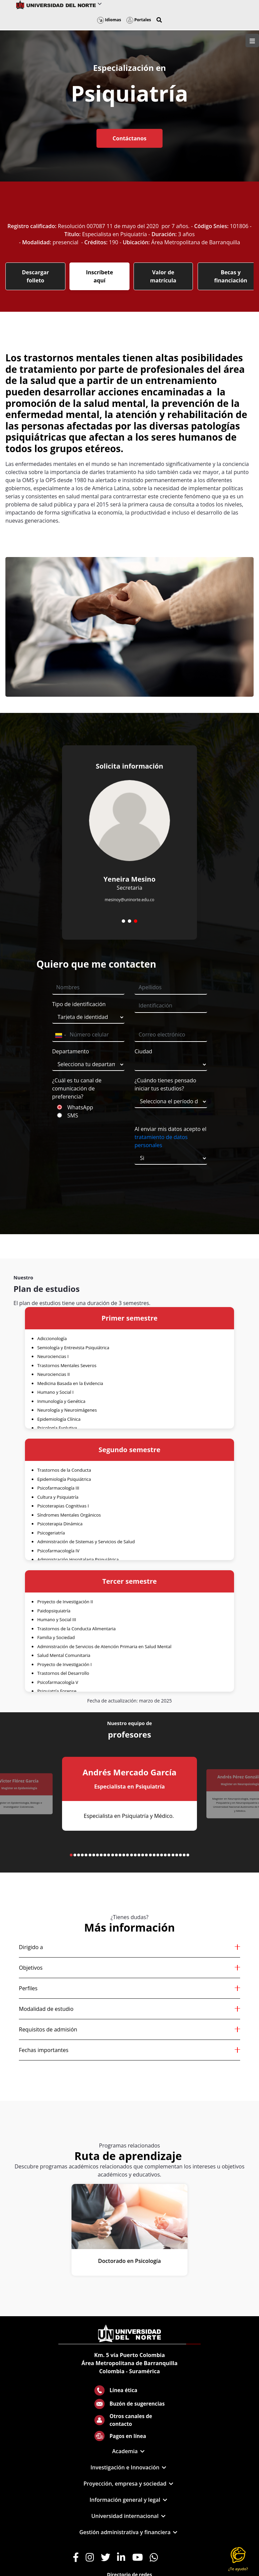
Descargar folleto (35, 276)
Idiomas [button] (109, 20)
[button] (159, 20)
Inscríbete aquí (99, 276)
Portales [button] (138, 20)
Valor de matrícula (163, 276)
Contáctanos (129, 138)
